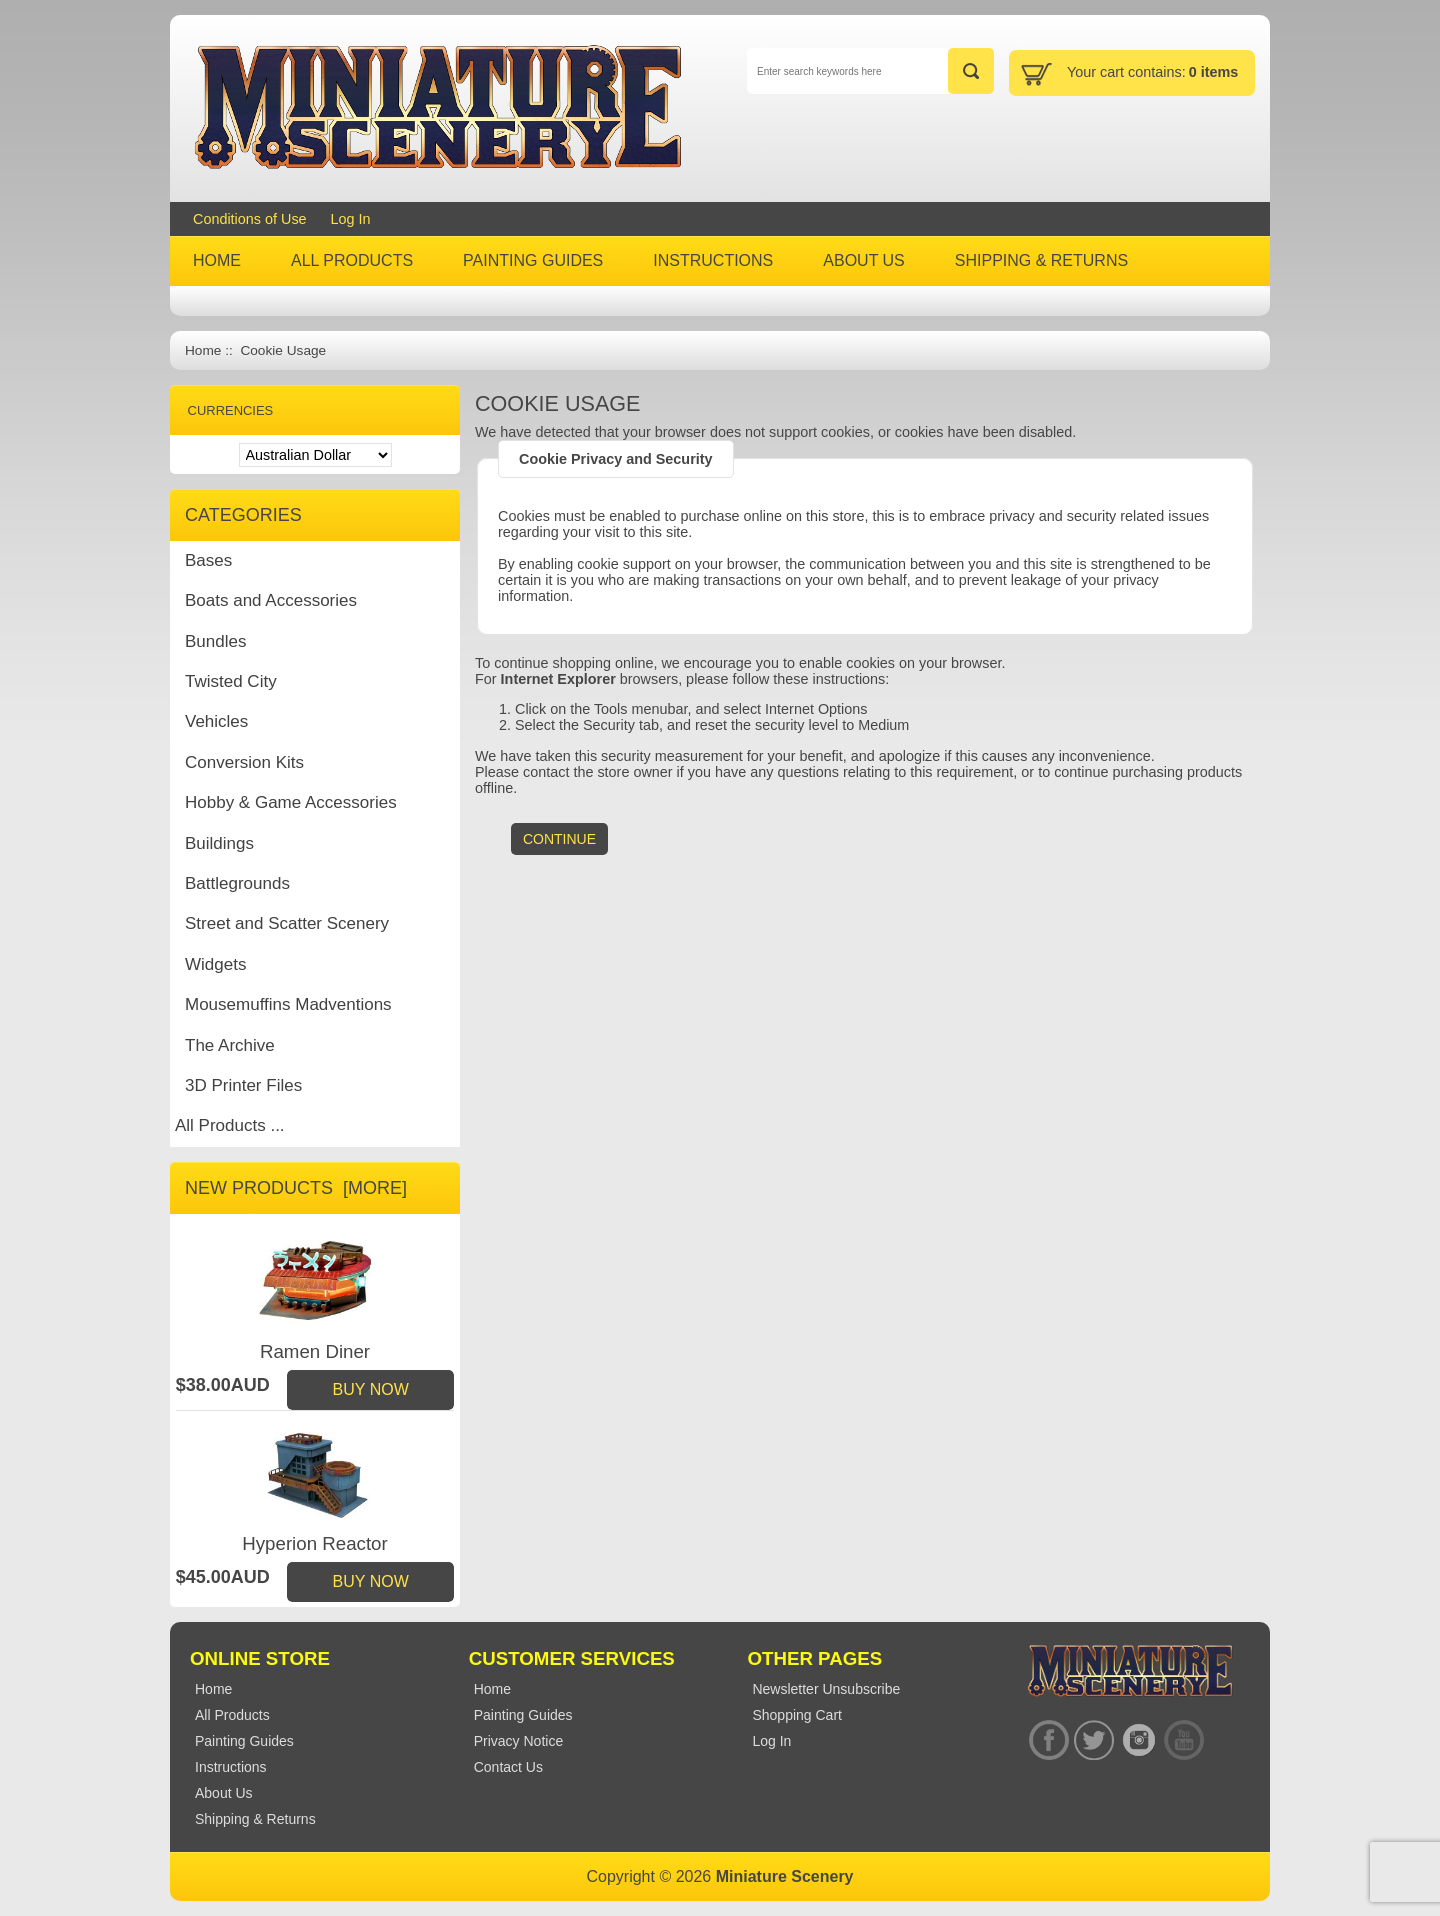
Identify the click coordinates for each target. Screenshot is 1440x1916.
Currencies (231, 410)
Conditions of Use (250, 219)
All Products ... (230, 1125)
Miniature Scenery (785, 1876)
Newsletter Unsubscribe (826, 1689)
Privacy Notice (518, 1741)
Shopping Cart (797, 1715)
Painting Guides (523, 1715)
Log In (351, 219)
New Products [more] (296, 1188)
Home (203, 350)
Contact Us (508, 1767)
